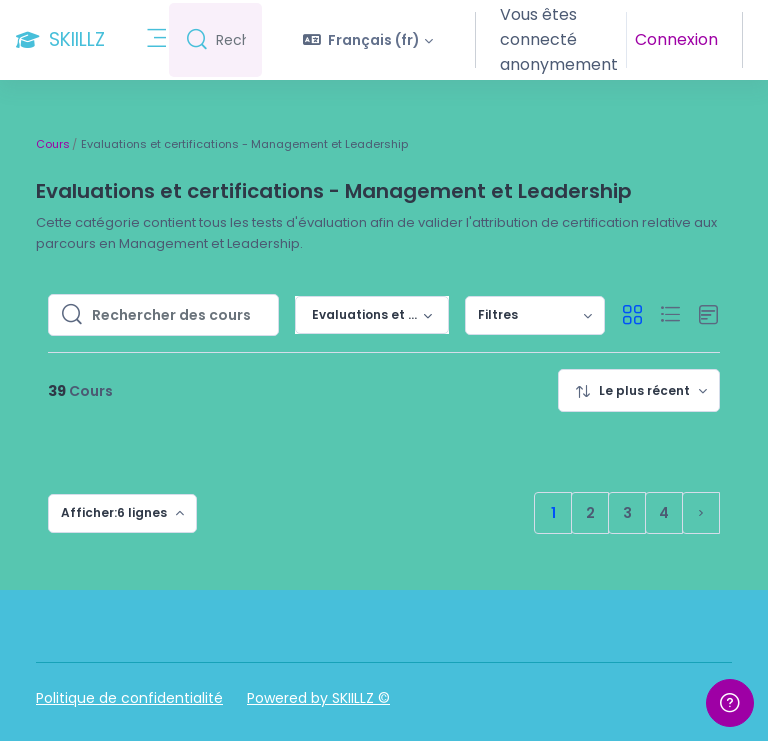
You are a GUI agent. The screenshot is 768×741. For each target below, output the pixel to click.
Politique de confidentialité (129, 698)
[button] (378, 40)
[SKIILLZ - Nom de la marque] (60, 40)
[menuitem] (535, 315)
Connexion (678, 39)
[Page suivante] (701, 513)
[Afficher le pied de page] (730, 703)
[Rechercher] (236, 40)
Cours (53, 144)
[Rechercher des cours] (179, 315)
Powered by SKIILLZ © (318, 698)
